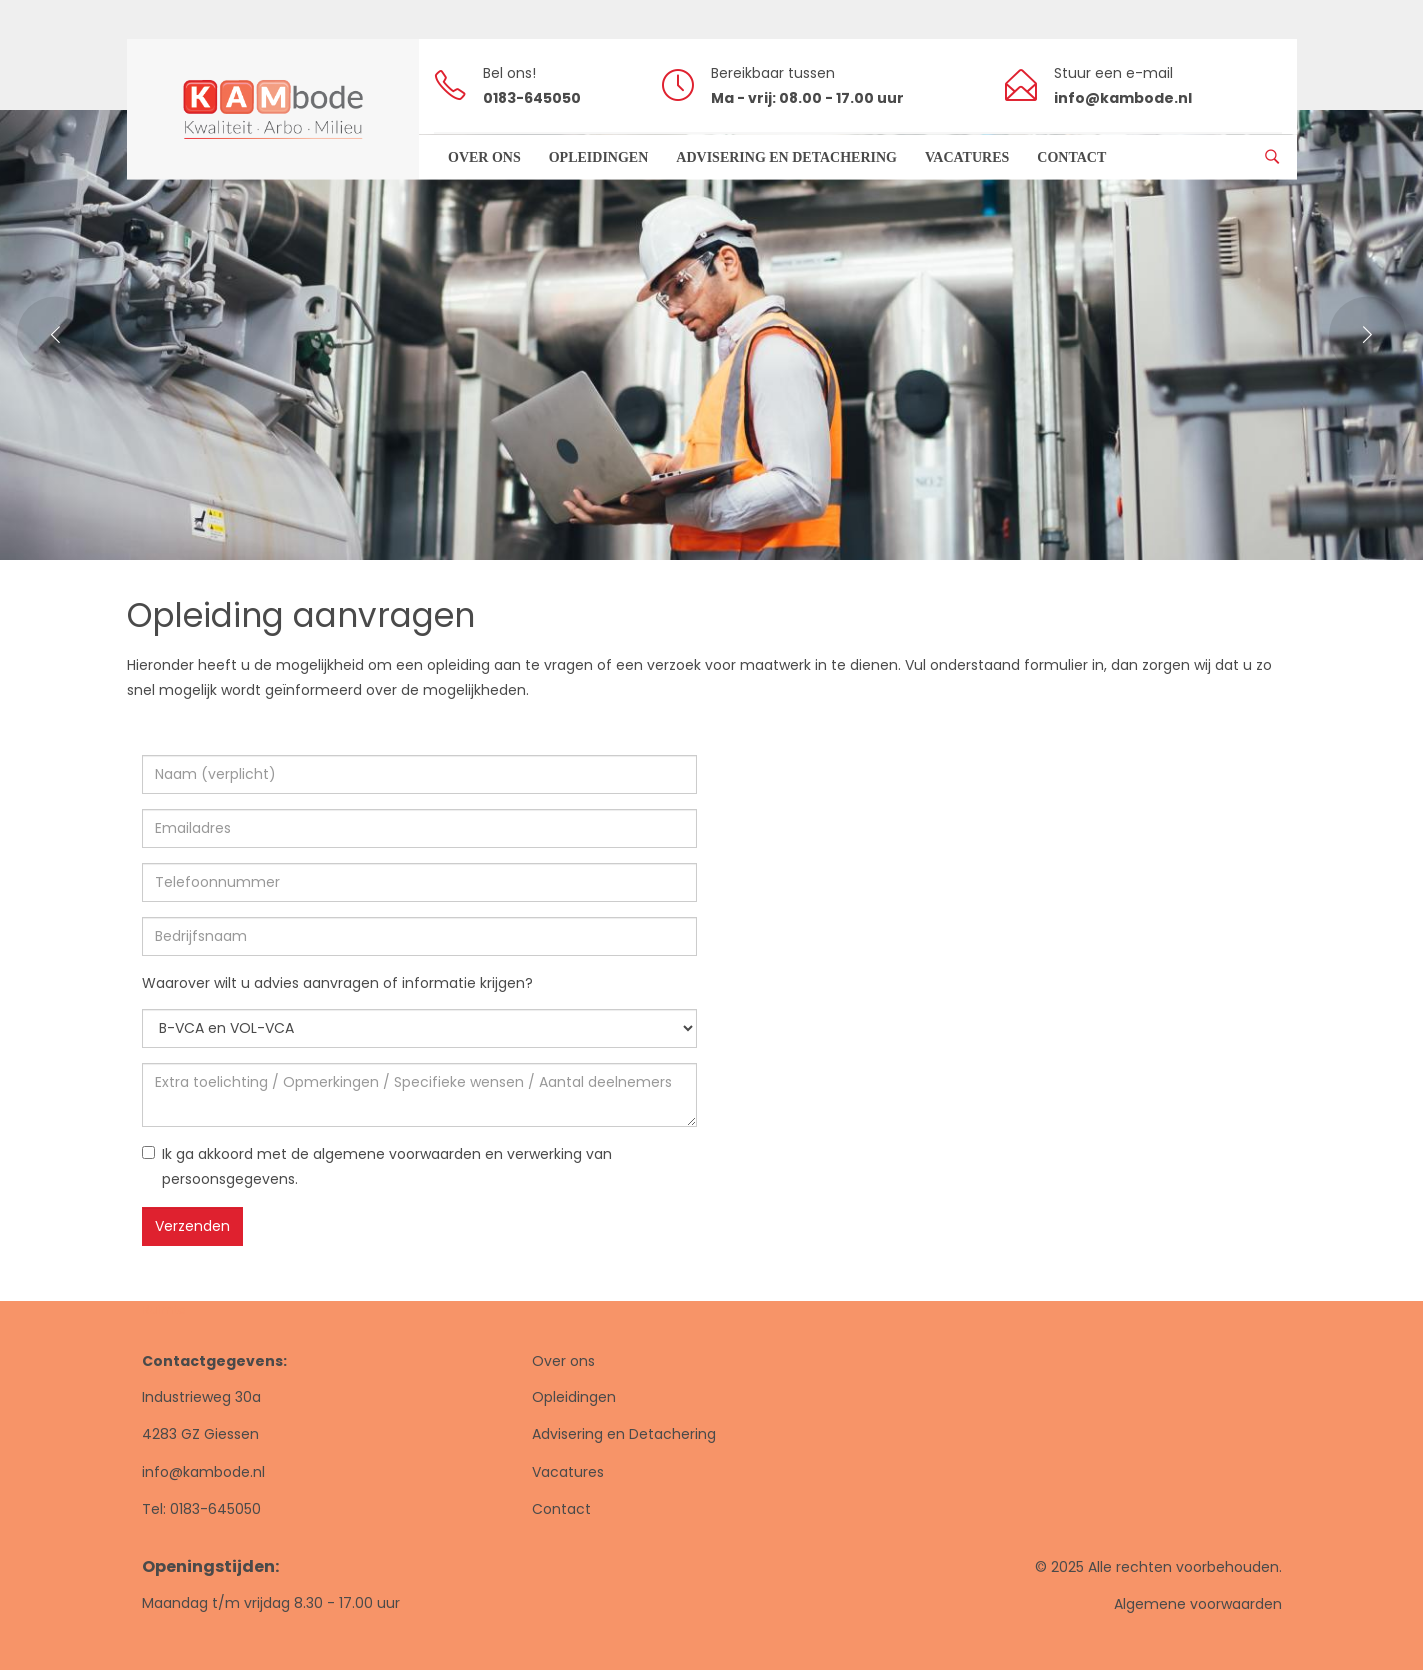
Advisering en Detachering (624, 1434)
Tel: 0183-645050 (201, 1509)
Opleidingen (574, 1397)
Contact (561, 1509)
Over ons (563, 1361)
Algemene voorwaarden (1198, 1604)
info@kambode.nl (203, 1472)
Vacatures (568, 1472)
